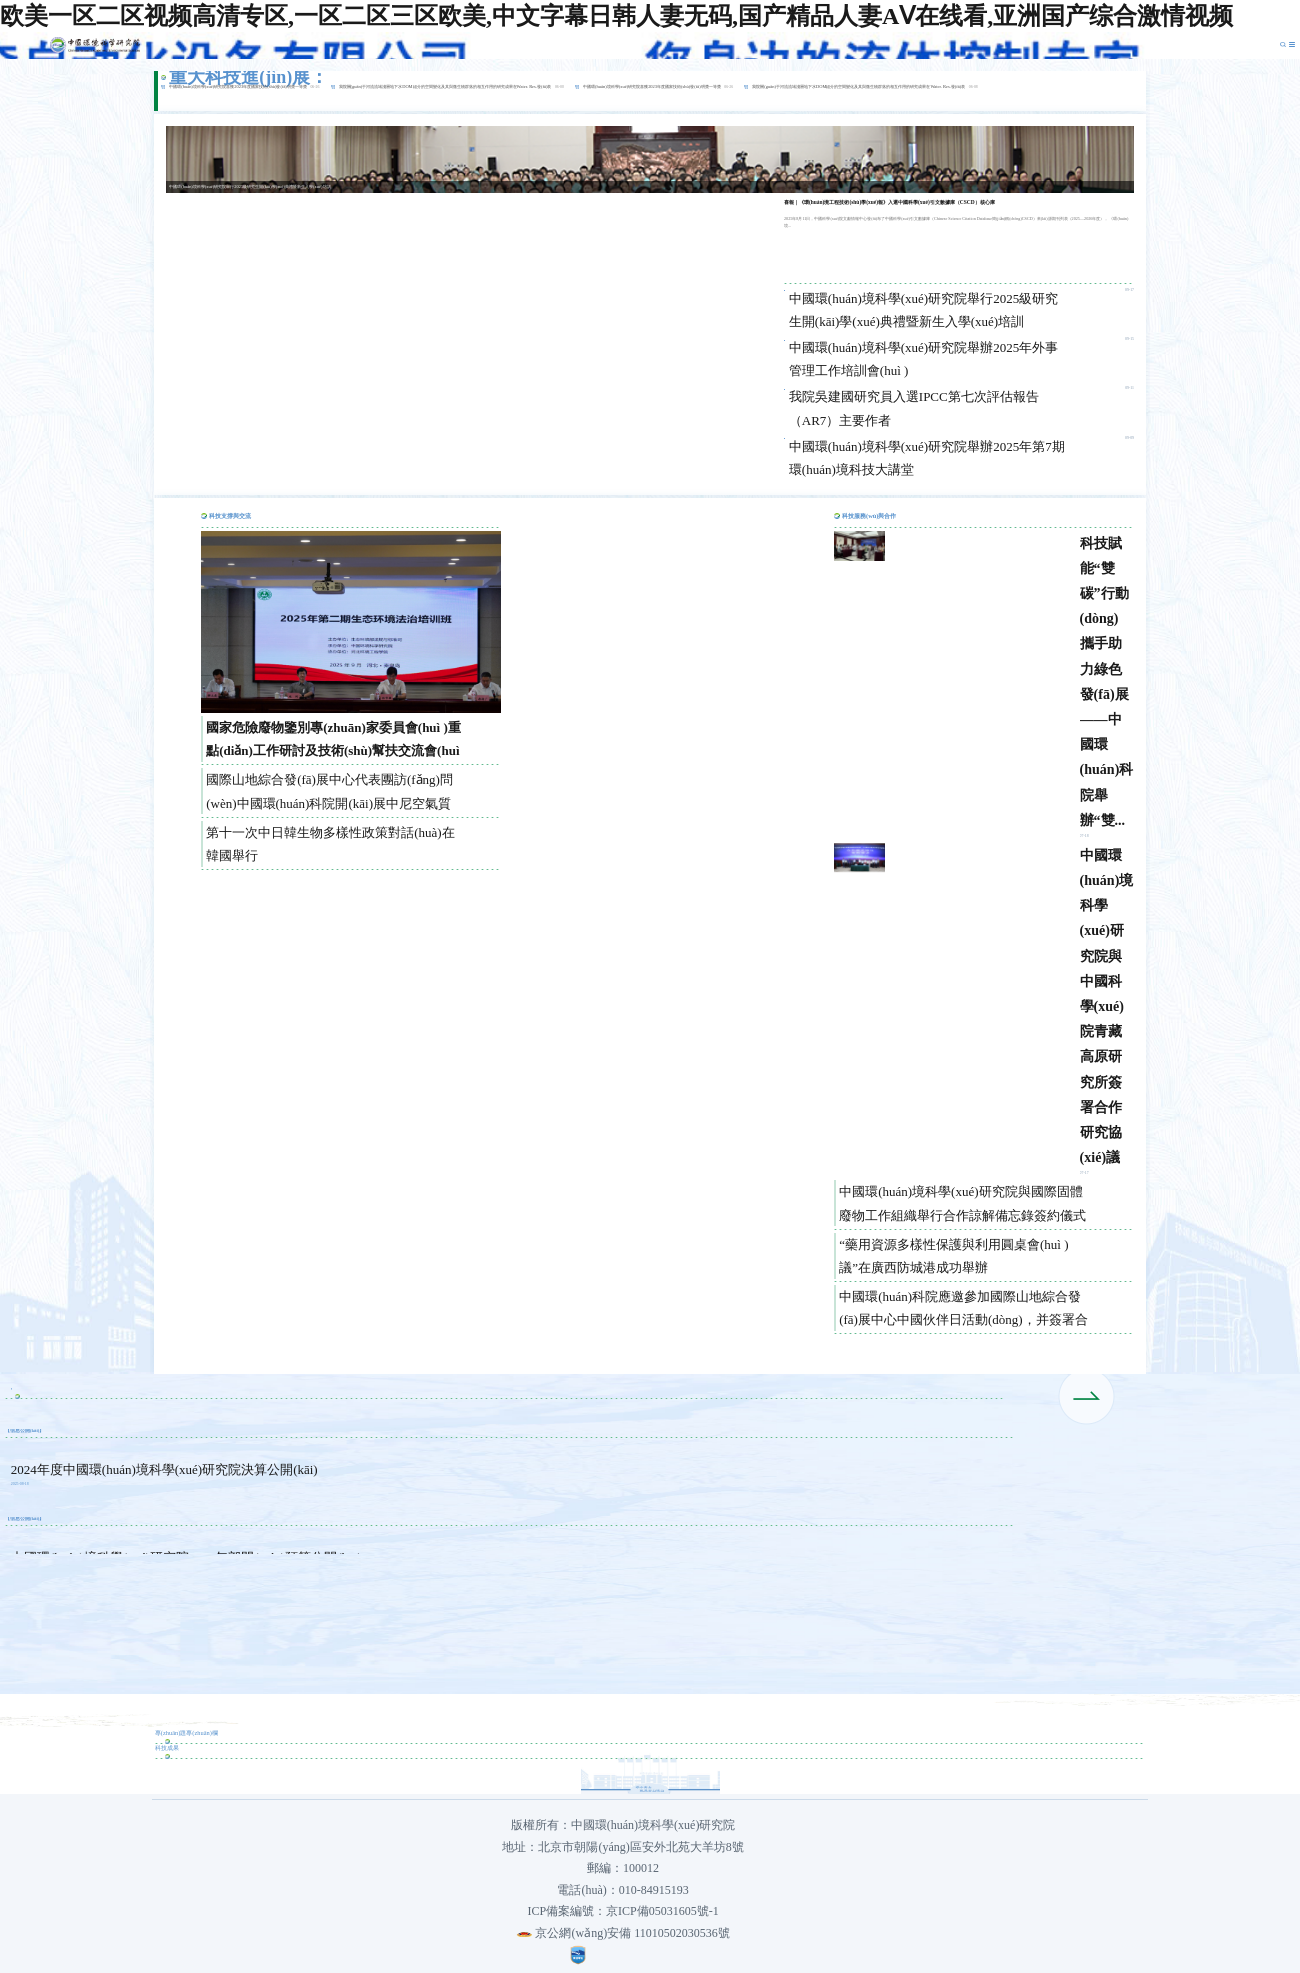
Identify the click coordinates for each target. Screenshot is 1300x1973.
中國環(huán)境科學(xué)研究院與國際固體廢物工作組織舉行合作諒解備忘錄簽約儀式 (962, 1203)
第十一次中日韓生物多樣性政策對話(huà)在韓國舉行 (330, 844)
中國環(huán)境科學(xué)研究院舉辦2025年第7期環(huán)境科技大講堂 (927, 458)
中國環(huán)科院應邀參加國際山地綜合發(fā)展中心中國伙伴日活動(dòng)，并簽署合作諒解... (963, 1310)
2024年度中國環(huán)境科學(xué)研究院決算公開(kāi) (164, 1469)
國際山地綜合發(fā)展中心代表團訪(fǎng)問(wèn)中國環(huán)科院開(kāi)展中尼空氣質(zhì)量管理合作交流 (329, 793)
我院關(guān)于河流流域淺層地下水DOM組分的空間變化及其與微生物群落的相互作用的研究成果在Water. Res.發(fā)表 (445, 86)
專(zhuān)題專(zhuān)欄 (186, 1732)
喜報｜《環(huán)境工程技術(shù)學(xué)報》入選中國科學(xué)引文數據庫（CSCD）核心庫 (889, 202)
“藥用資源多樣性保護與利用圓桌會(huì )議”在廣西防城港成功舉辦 (953, 1256)
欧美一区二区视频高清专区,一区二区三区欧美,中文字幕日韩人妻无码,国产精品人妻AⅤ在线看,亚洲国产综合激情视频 (616, 16)
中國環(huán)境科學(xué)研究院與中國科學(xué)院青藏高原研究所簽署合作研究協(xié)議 (1107, 1006)
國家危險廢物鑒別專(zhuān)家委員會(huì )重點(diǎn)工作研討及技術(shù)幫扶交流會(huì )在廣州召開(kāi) (333, 741)
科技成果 (167, 1747)
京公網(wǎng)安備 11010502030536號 (622, 1933)
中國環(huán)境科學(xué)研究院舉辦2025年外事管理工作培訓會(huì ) (923, 359)
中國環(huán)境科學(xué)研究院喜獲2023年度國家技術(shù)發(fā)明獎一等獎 (238, 86)
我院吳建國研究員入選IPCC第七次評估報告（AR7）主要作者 (914, 408)
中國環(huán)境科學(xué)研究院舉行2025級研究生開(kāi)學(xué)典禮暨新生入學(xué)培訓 (923, 310)
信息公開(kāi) (25, 1430)
